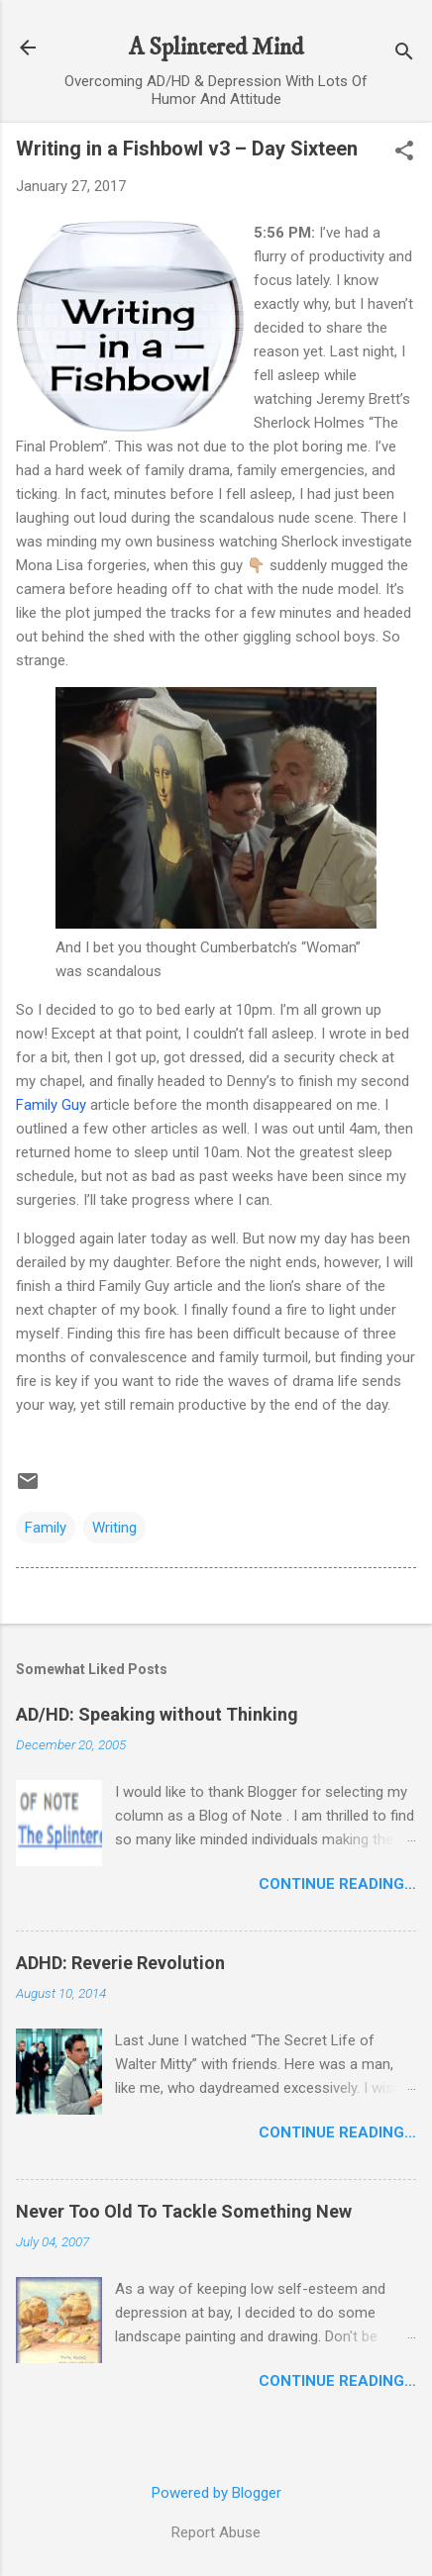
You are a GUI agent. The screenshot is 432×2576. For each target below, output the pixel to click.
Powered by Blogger (216, 2493)
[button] (404, 152)
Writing (114, 1527)
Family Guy (51, 1105)
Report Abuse (216, 2532)
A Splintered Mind (216, 47)
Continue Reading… (337, 1884)
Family (45, 1527)
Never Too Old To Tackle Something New (184, 2211)
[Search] (404, 54)
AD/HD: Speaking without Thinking (157, 1714)
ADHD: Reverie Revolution (120, 1962)
